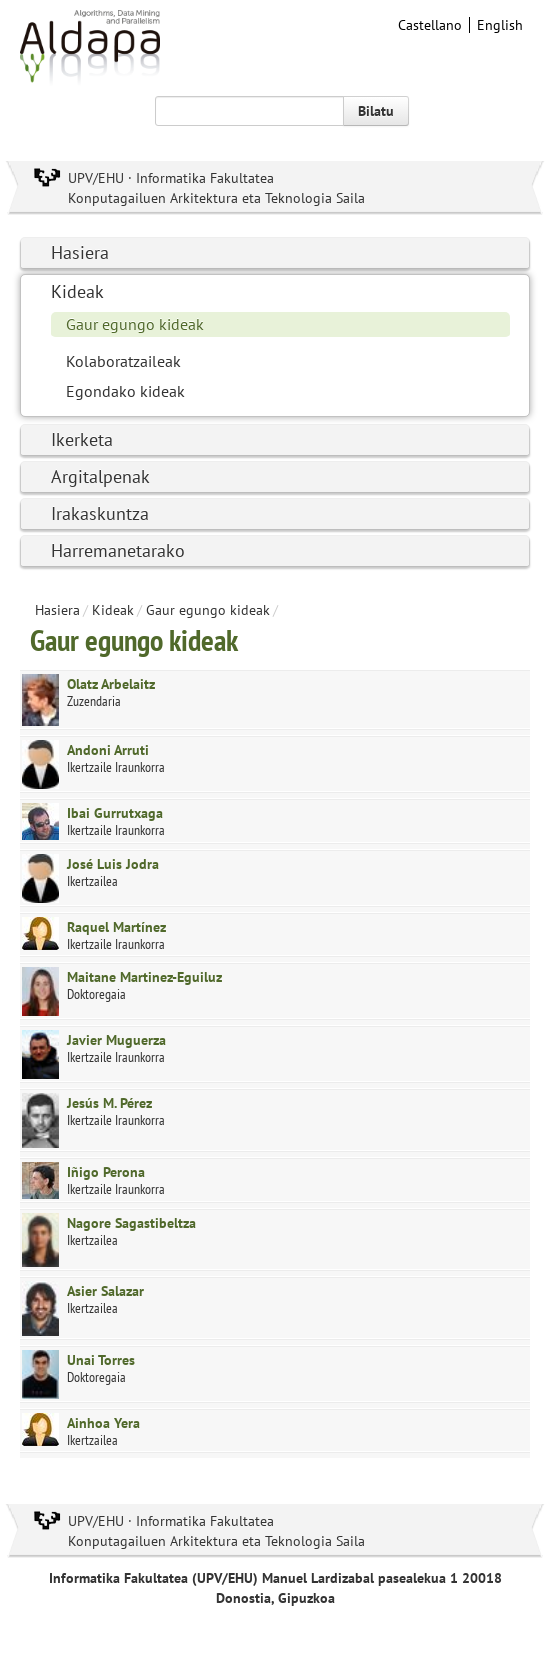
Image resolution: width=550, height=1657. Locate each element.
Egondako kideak (125, 391)
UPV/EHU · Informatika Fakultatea (171, 178)
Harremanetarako (118, 550)
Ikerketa (82, 439)
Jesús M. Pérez (109, 1103)
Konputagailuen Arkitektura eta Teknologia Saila (216, 198)
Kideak (77, 291)
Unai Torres (101, 1360)
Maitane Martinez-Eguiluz (144, 977)
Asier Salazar (105, 1291)
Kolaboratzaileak (123, 361)
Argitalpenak (100, 476)
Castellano (430, 25)
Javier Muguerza (116, 1040)
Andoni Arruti (108, 750)
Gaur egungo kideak (135, 324)
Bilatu (376, 111)
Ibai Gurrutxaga (115, 813)
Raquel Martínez (116, 927)
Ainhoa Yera (103, 1423)
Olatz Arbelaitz (111, 684)
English (500, 25)
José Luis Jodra (113, 864)
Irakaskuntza (100, 513)
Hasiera (80, 252)
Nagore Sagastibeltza (131, 1223)
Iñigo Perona (106, 1172)
